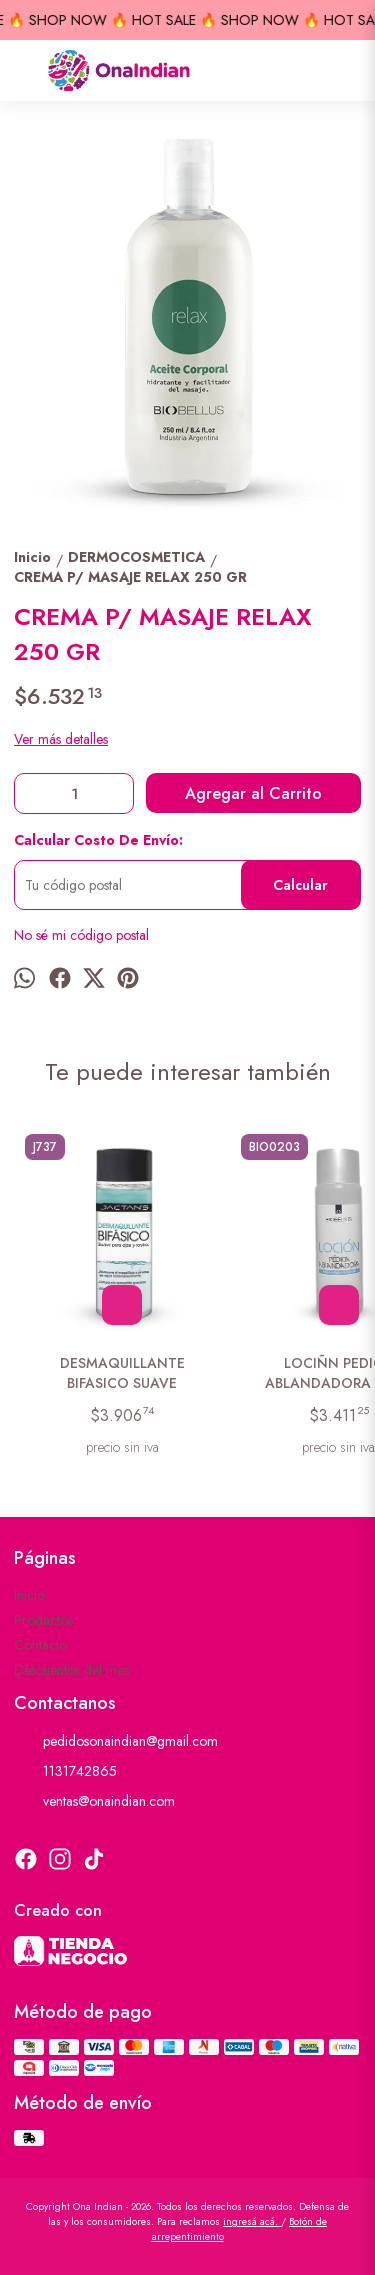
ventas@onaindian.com (94, 1802)
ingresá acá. (252, 2221)
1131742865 (65, 1772)
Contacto (40, 1645)
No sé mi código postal (81, 935)
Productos (43, 1620)
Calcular (300, 885)
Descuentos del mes (71, 1670)
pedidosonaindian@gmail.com (116, 1742)
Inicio (29, 1595)
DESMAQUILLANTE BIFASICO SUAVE (122, 1373)
